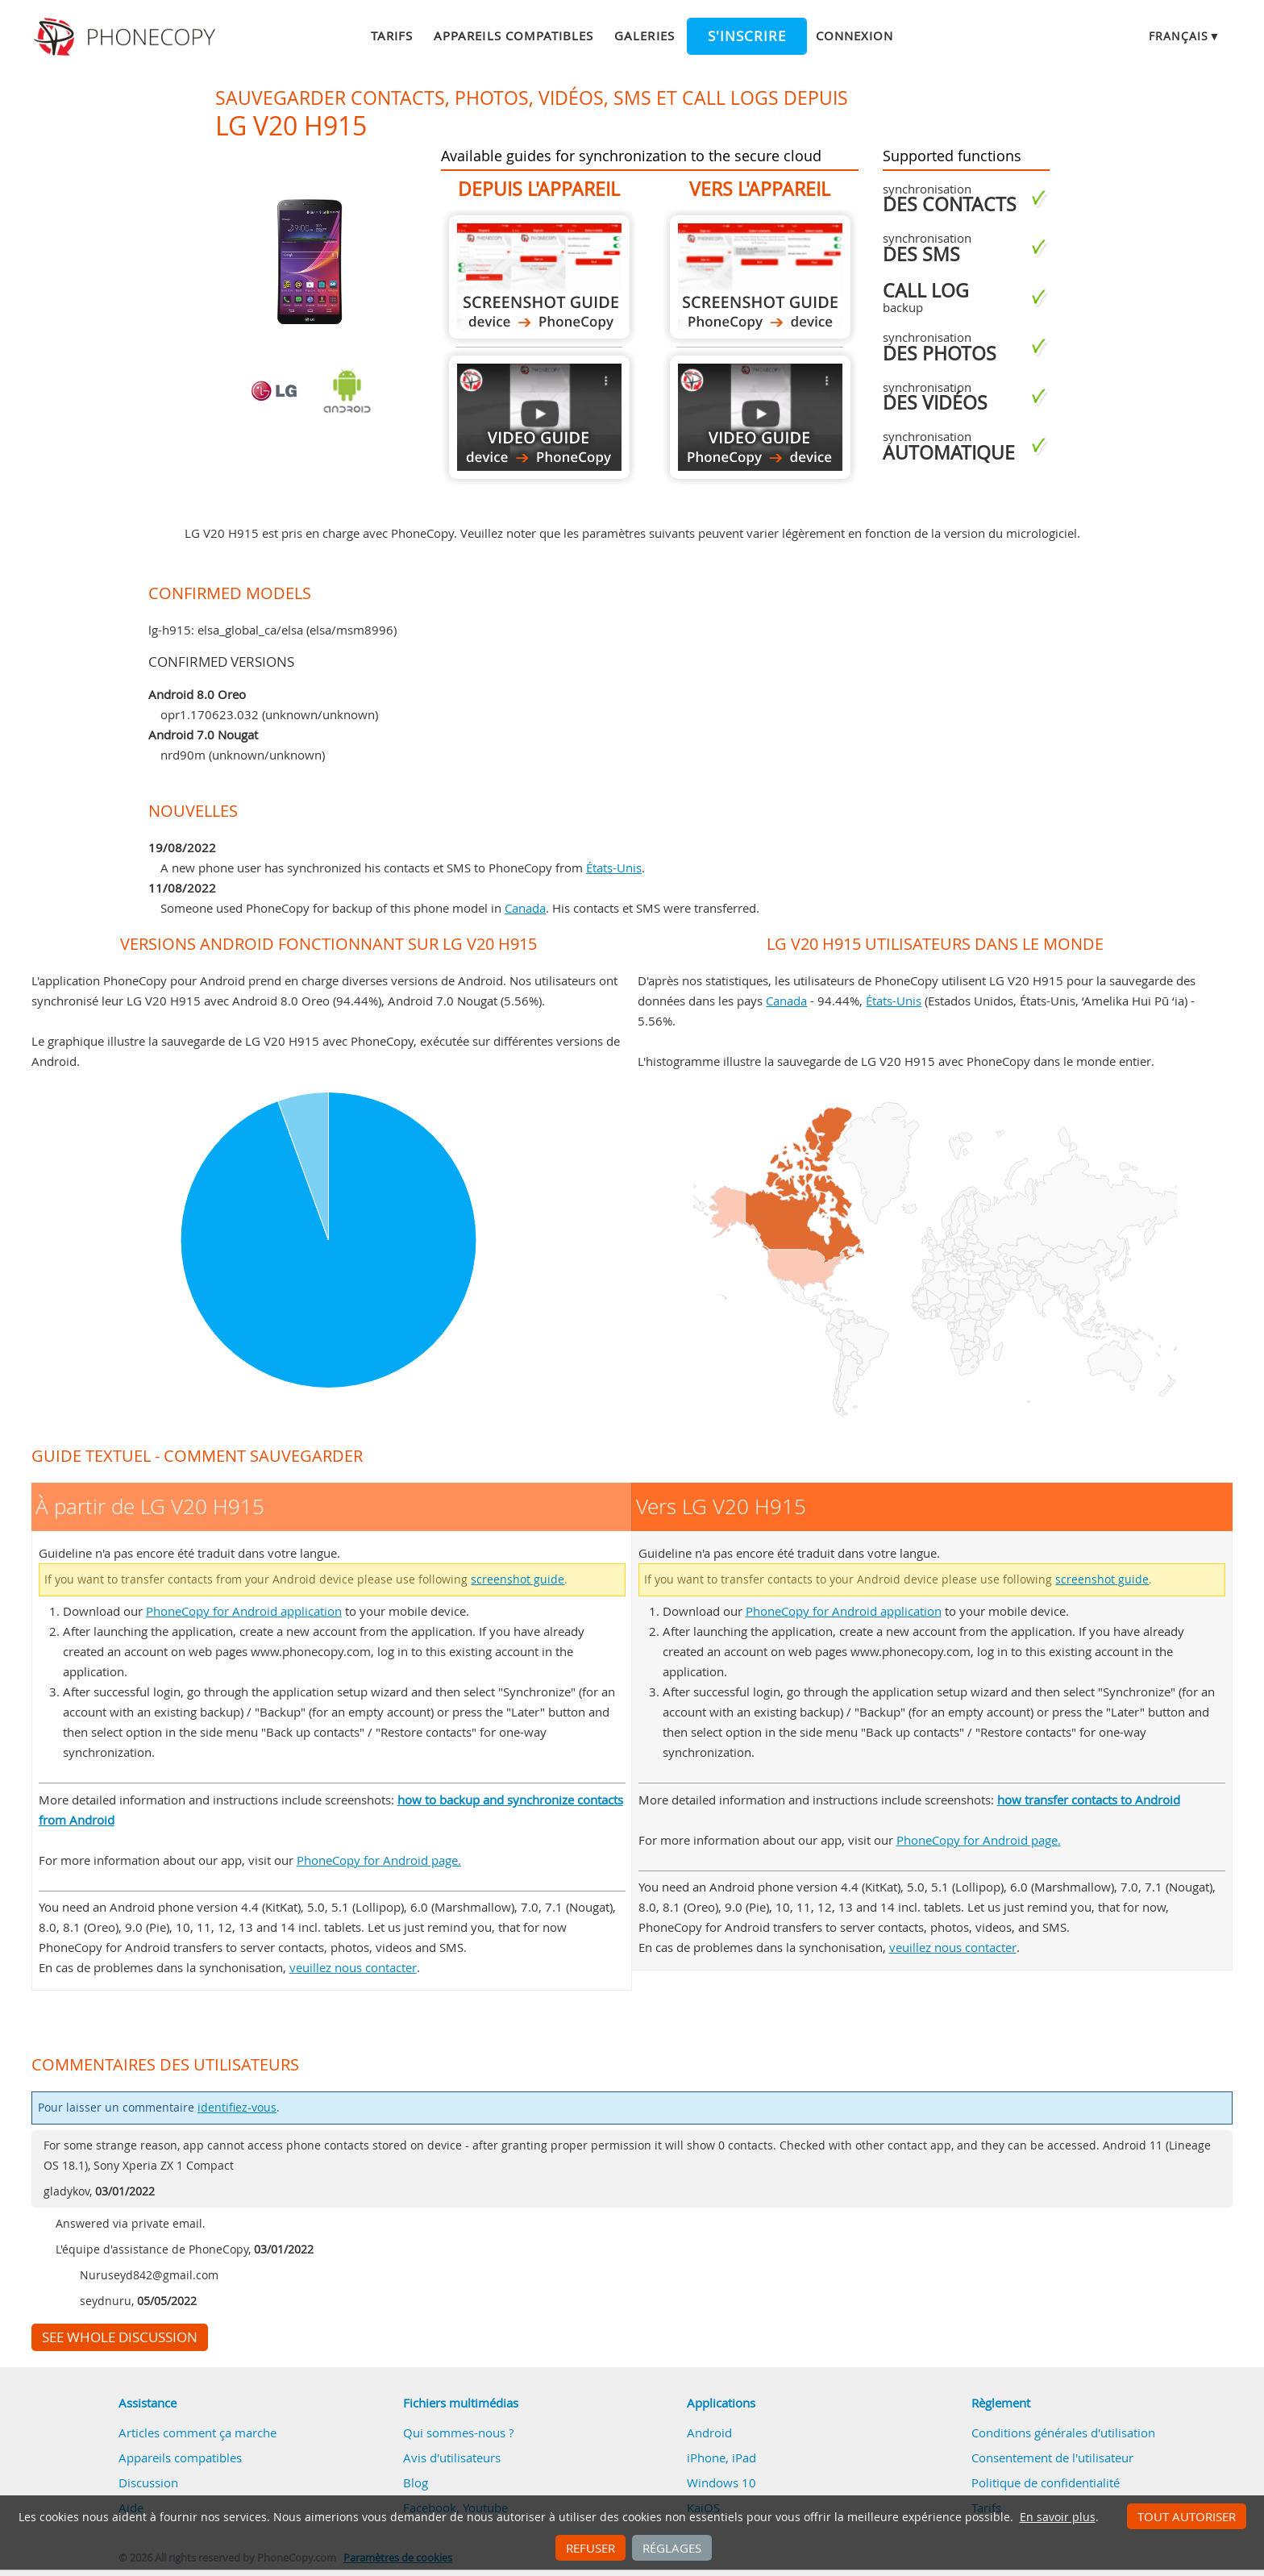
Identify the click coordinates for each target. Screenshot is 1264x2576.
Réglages (671, 2548)
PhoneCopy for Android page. (379, 1860)
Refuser (590, 2548)
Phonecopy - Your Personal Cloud (126, 37)
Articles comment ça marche (197, 2432)
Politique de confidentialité (1045, 2482)
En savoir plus (1058, 2517)
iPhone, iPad (721, 2457)
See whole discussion (120, 2337)
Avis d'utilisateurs (452, 2457)
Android (709, 2432)
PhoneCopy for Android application (244, 1611)
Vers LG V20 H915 (760, 277)
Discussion (148, 2482)
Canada (525, 908)
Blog (415, 2482)
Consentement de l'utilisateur (1052, 2457)
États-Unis (614, 867)
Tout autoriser (1186, 2516)
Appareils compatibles (513, 35)
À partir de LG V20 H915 (539, 277)
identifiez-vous (237, 2107)
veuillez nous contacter (353, 1967)
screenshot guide (517, 1579)
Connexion (854, 35)
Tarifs (392, 35)
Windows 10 (721, 2482)
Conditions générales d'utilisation (1063, 2432)
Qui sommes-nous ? (458, 2432)
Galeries (644, 35)
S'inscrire (747, 36)
